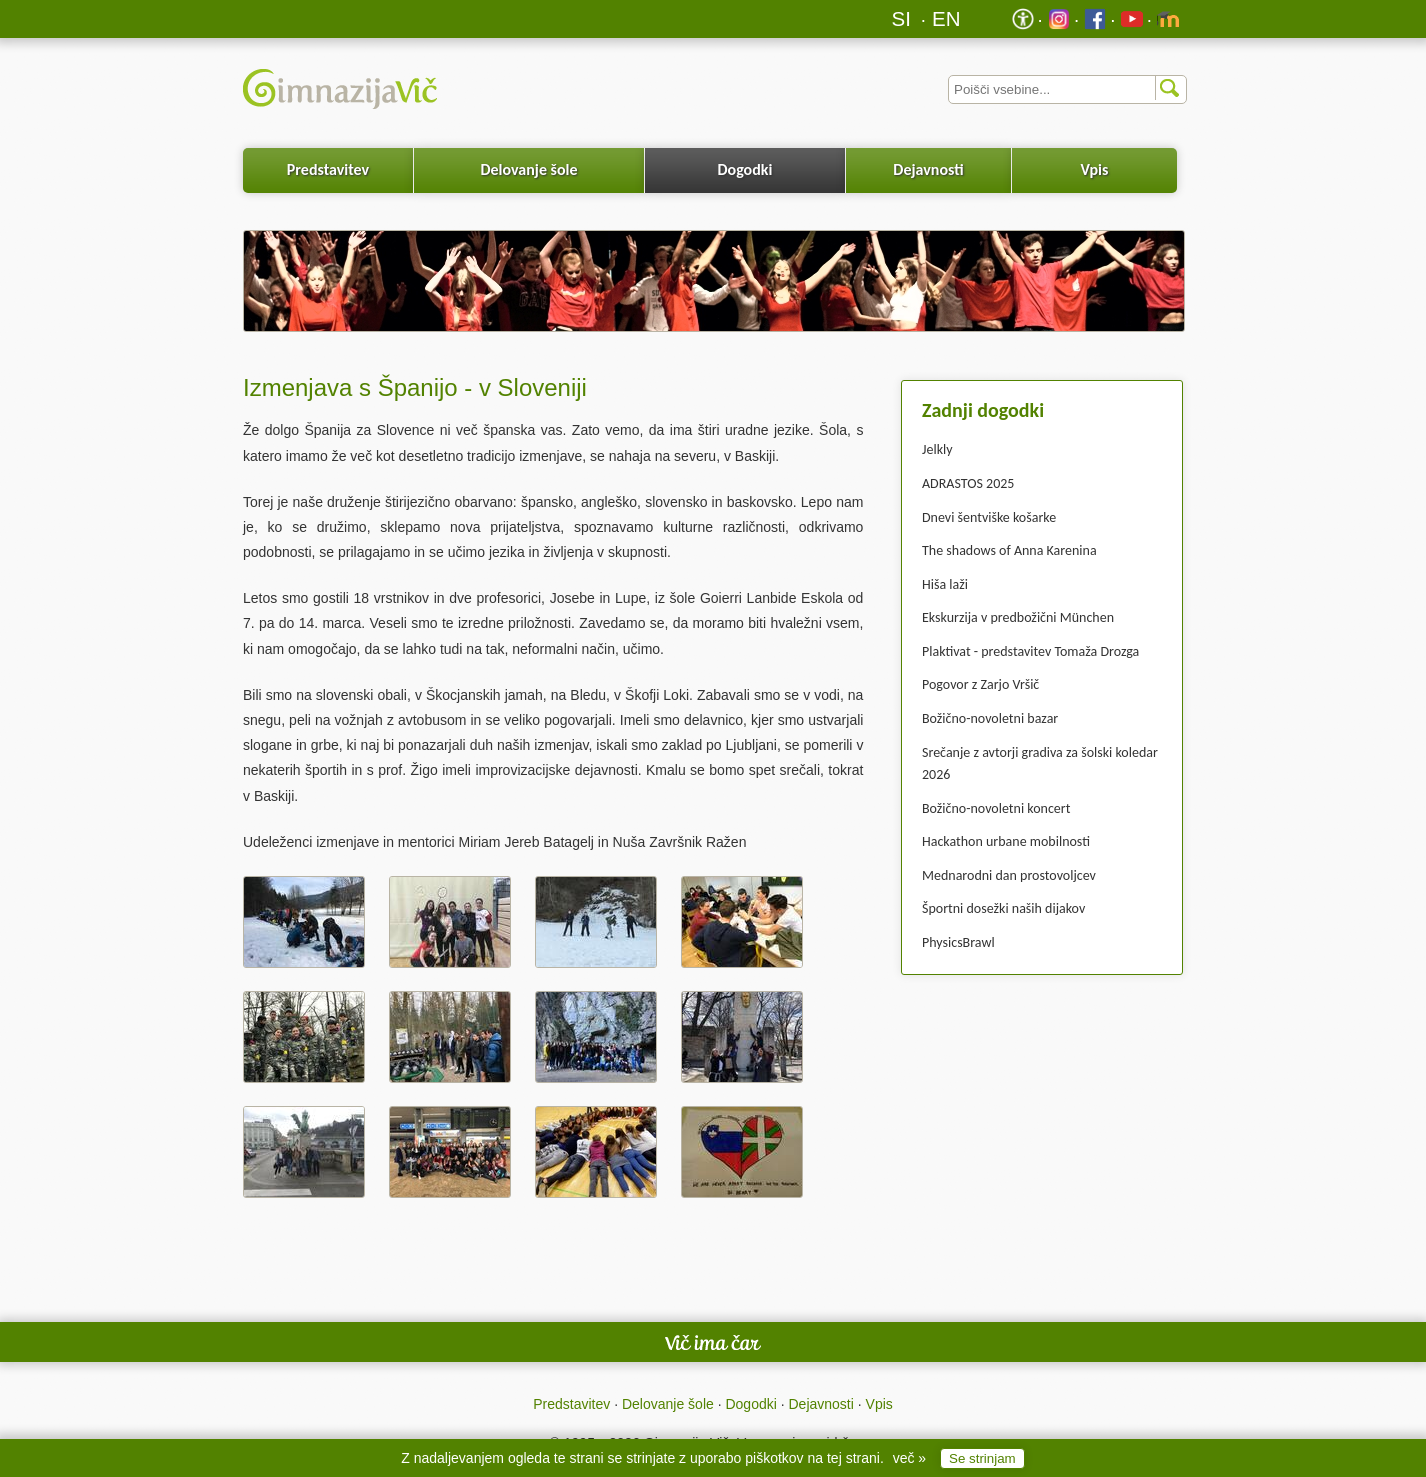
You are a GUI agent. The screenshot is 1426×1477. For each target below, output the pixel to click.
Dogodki (745, 169)
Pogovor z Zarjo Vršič (980, 684)
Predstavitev (328, 169)
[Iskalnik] (1067, 89)
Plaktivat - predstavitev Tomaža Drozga (1030, 651)
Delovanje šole (528, 169)
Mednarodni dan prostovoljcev (1009, 875)
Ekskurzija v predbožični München (1018, 617)
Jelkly (937, 449)
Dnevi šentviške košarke (989, 517)
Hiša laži (945, 584)
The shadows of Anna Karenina (1009, 550)
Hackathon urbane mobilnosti (1006, 841)
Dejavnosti (928, 169)
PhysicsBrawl (958, 942)
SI (901, 18)
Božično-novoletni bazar (990, 718)
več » (909, 1458)
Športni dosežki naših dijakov (1003, 908)
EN (946, 18)
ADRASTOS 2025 (968, 483)
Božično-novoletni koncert (996, 808)
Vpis (1094, 169)
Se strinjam (982, 1458)
